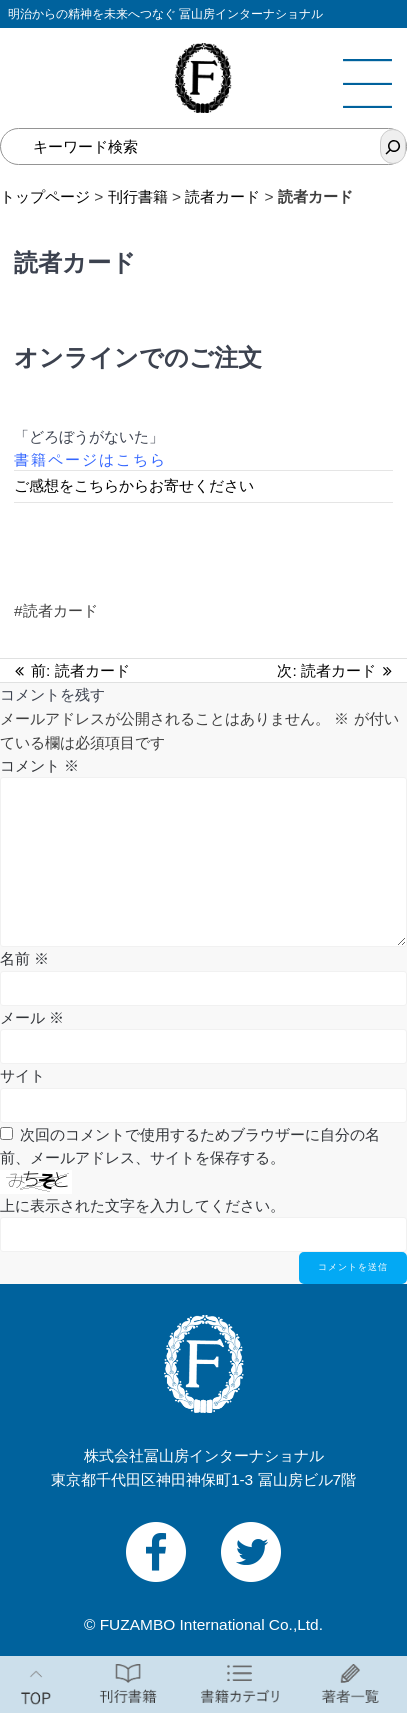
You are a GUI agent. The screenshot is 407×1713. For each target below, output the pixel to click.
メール (32, 1017)
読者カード (222, 196)
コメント (39, 765)
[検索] (393, 146)
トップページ (45, 196)
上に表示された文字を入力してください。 (142, 1205)
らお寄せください (194, 485)
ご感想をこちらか (74, 485)
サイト (22, 1075)
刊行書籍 (138, 196)
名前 (24, 958)
